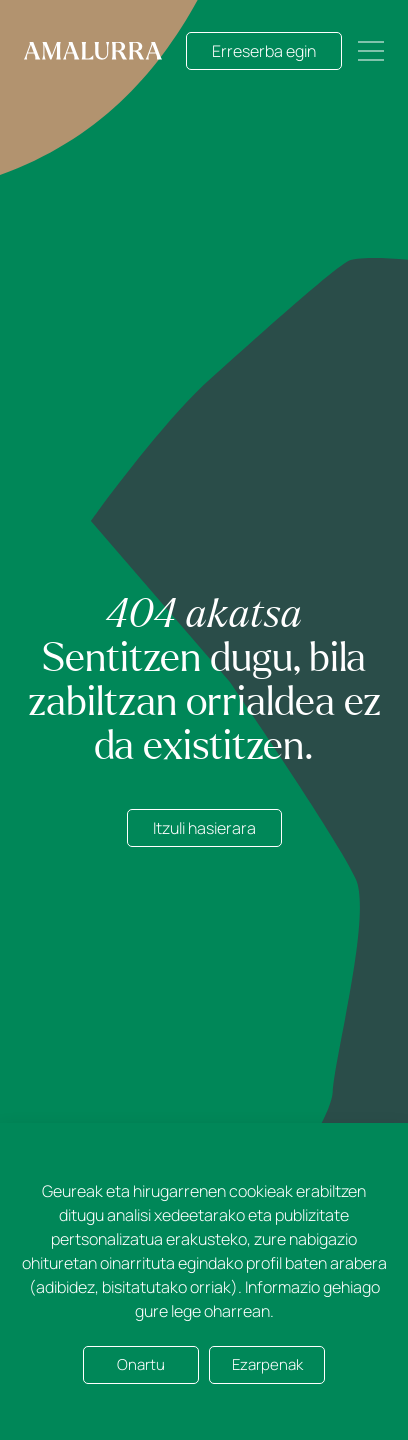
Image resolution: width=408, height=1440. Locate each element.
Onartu (141, 1364)
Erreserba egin (264, 51)
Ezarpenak (267, 1364)
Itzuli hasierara (204, 828)
